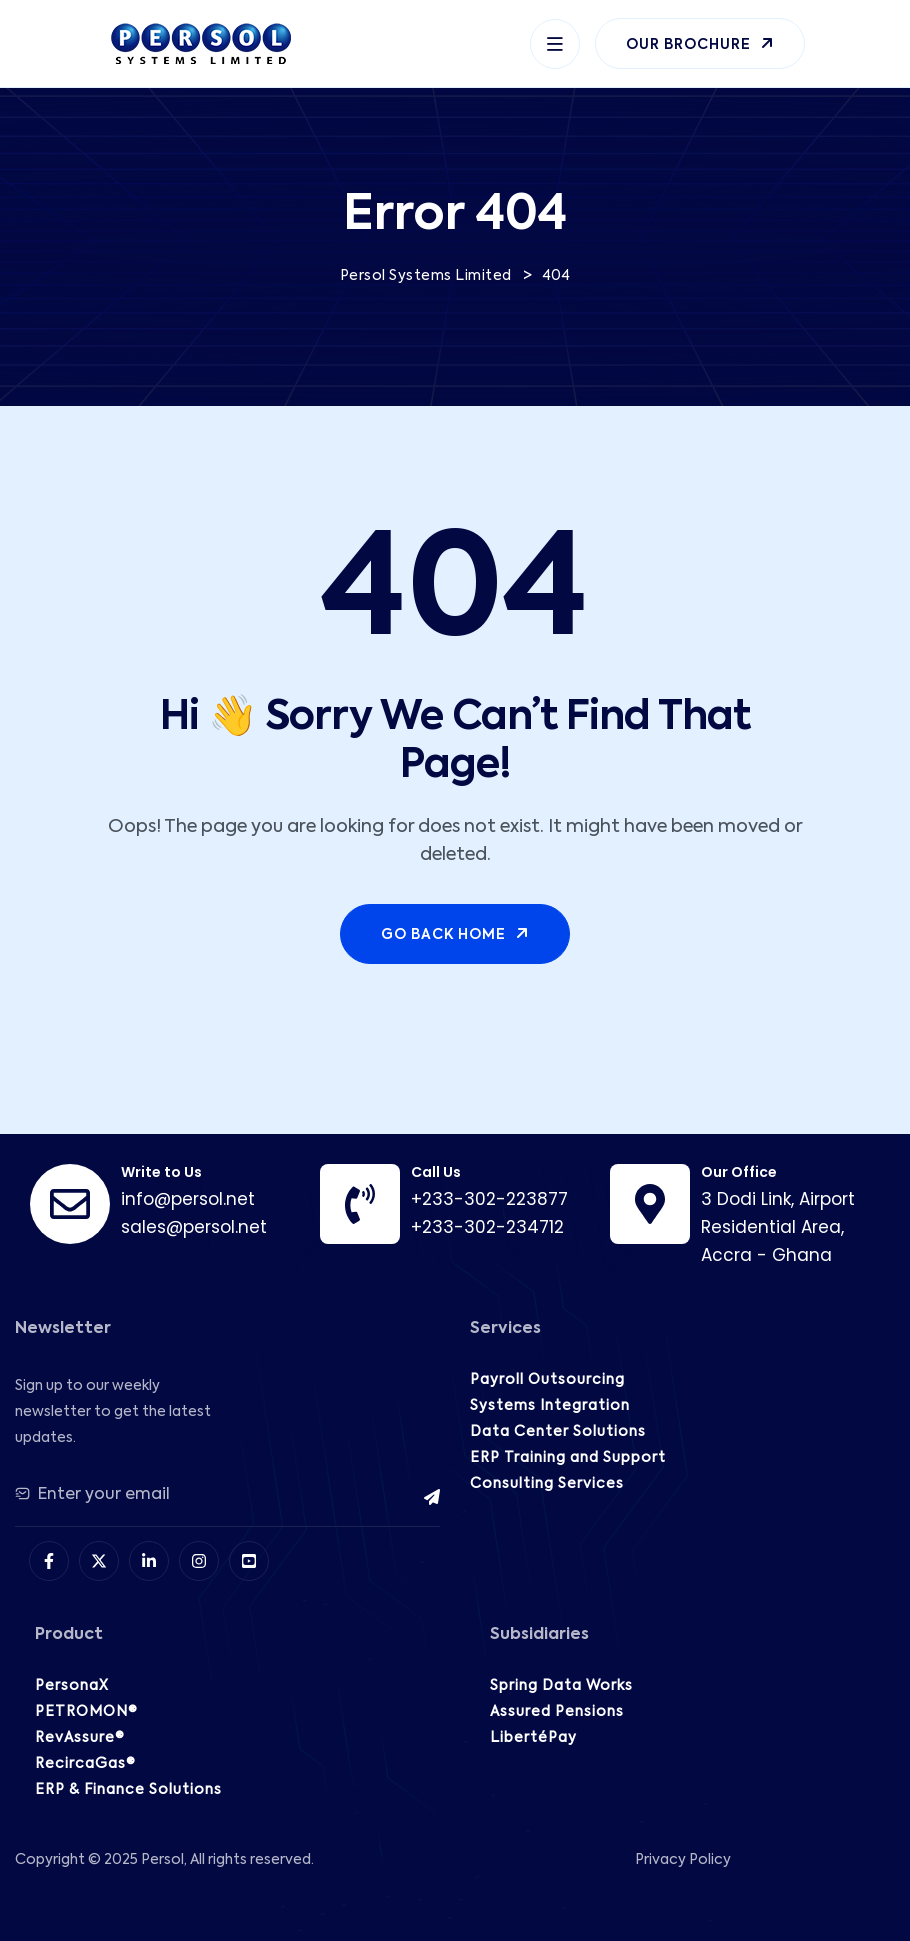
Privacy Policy (683, 1860)
